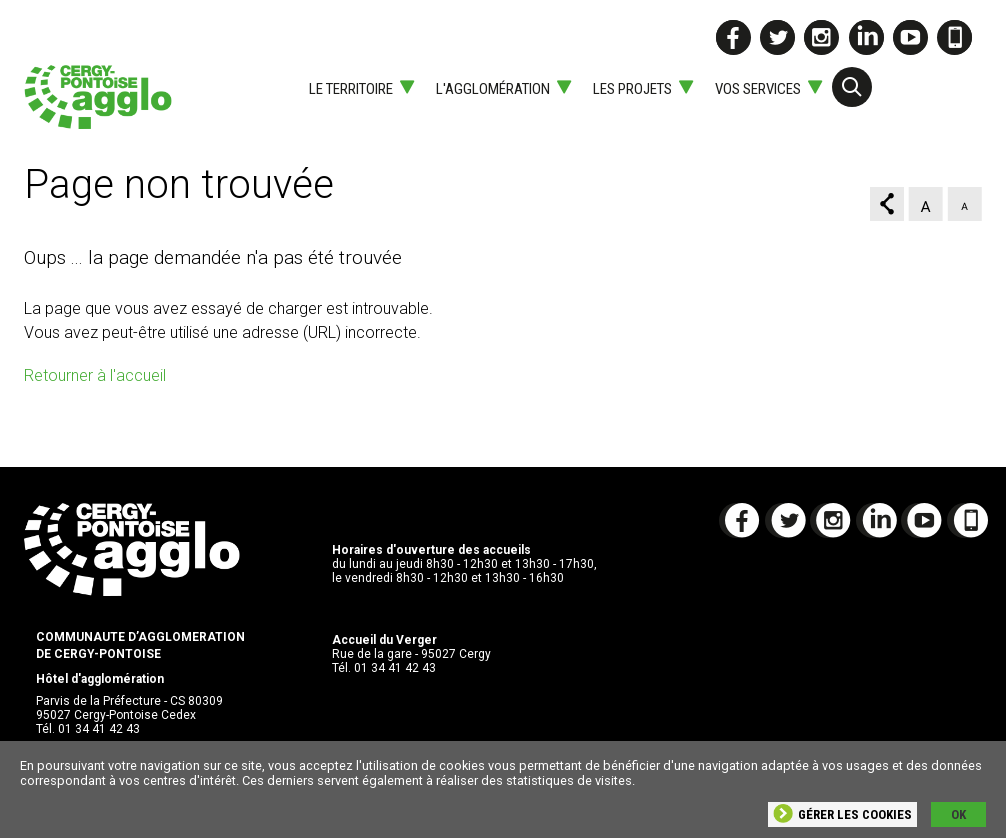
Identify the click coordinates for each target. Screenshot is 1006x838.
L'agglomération (493, 89)
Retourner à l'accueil (95, 375)
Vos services (758, 89)
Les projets (632, 89)
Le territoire (351, 89)
